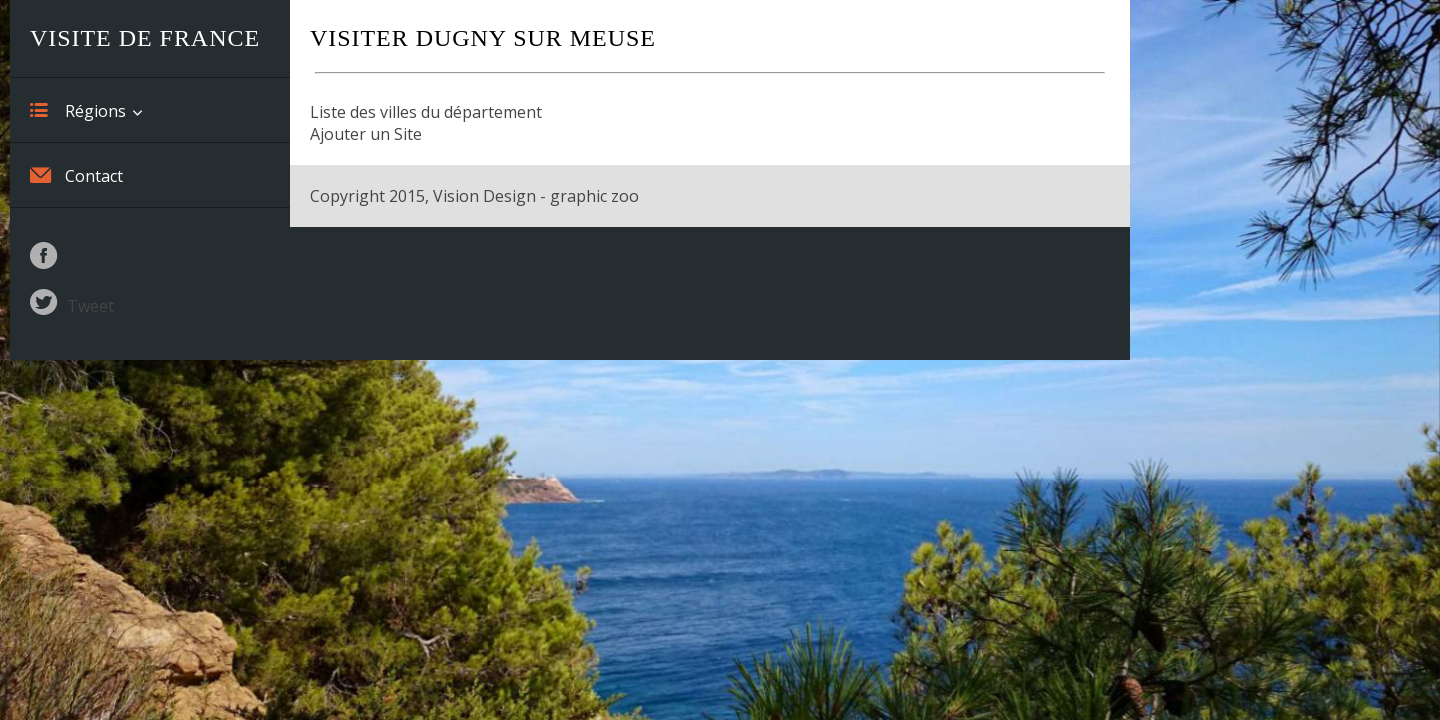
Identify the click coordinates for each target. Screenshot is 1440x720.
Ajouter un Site (366, 134)
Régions (78, 110)
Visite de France (145, 38)
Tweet (90, 306)
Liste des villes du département (426, 112)
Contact (76, 175)
